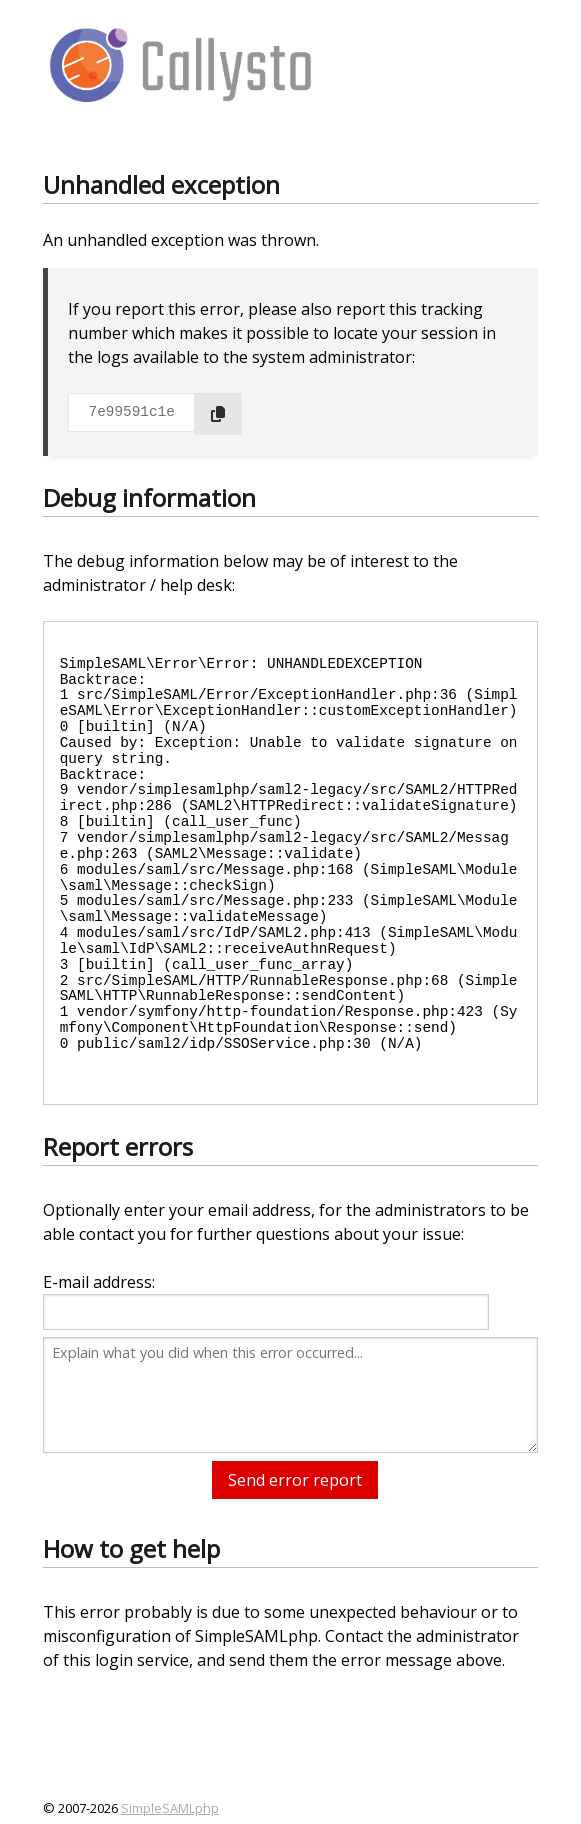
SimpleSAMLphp (170, 1808)
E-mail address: (99, 1282)
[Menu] (506, 63)
